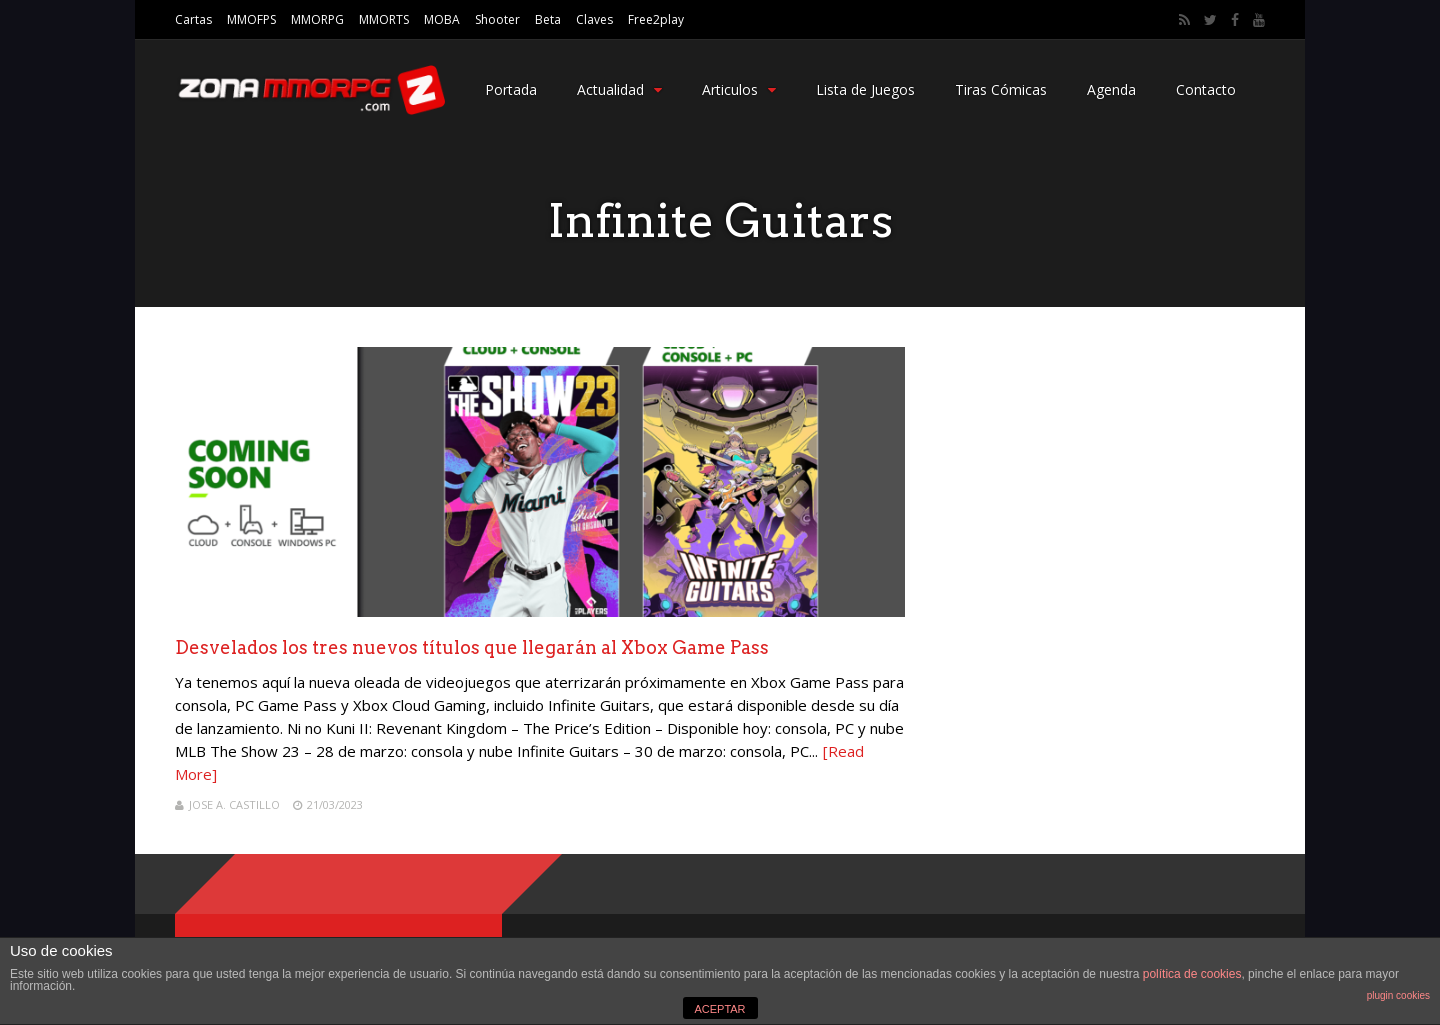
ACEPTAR (719, 1009)
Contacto (1206, 89)
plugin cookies (1398, 995)
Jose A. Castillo (234, 804)
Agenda (1111, 89)
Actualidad (619, 89)
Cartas (193, 19)
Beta (548, 19)
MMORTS (384, 19)
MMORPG (317, 19)
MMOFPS (251, 19)
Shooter (497, 19)
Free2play (656, 19)
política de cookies (1192, 974)
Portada (511, 89)
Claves (594, 19)
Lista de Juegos (865, 89)
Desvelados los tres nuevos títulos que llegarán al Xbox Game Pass (472, 647)
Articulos (739, 89)
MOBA (442, 19)
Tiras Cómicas (1001, 89)
